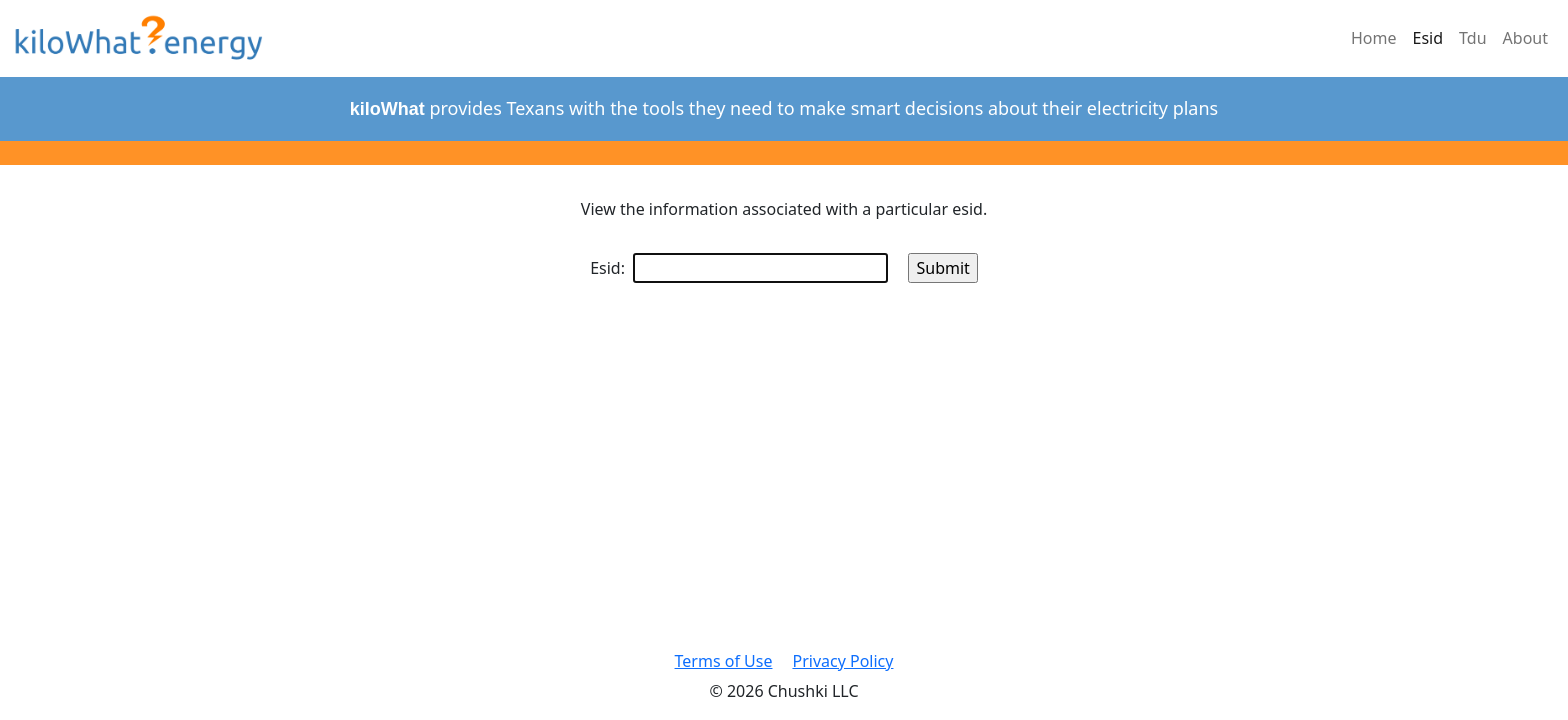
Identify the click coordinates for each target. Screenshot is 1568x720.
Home (1374, 38)
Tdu (1473, 38)
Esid (1428, 38)
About (1525, 38)
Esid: (739, 268)
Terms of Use (724, 661)
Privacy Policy (842, 661)
